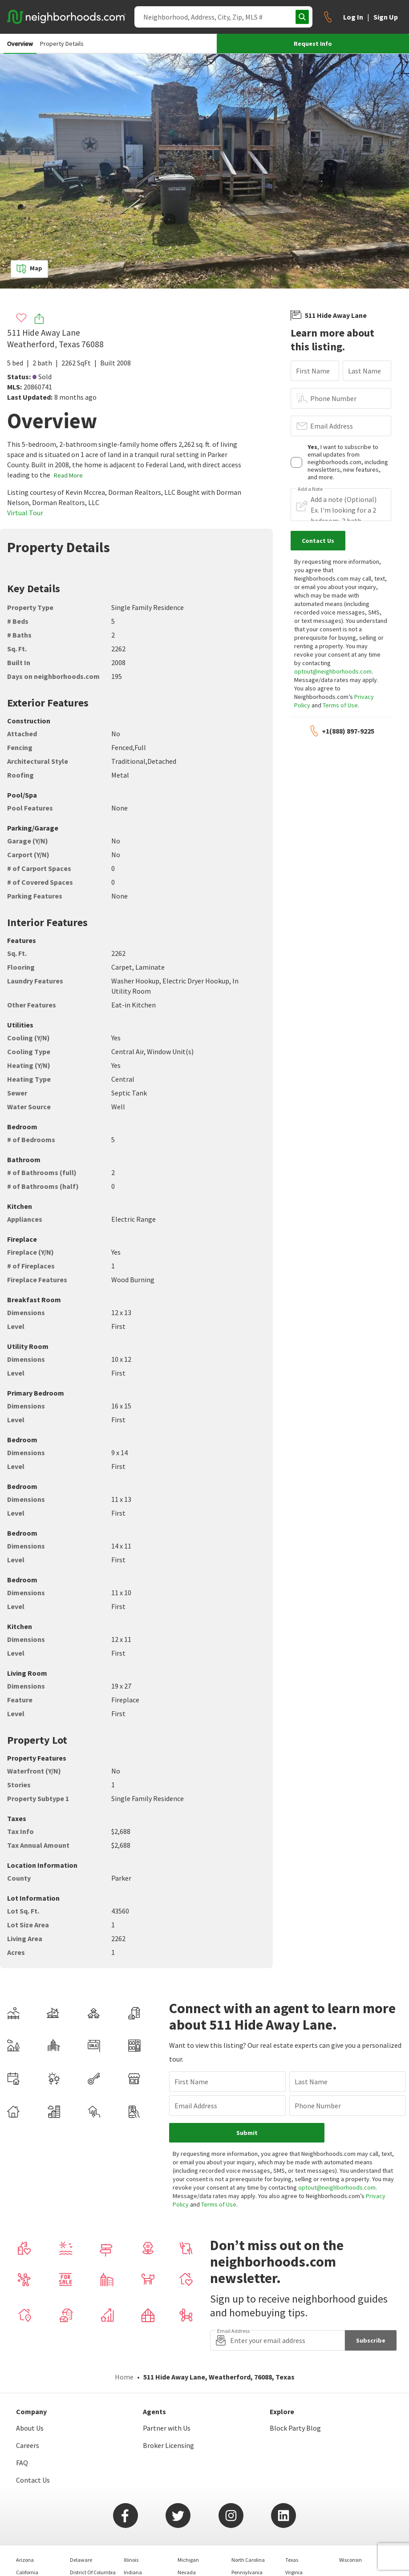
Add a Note (310, 489)
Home (124, 2376)
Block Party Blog (295, 2428)
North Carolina (248, 2559)
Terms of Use (340, 705)
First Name (313, 370)
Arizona (25, 2559)
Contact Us (33, 2480)
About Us (30, 2428)
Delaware (81, 2559)
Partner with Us (166, 2428)
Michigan (188, 2559)
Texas (291, 2559)
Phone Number (333, 398)
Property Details (62, 44)
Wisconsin (350, 2559)
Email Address (331, 425)
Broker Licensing (168, 2445)
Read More (68, 475)
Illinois (131, 2559)
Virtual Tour (25, 512)
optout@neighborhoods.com (333, 671)
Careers (27, 2445)
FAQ (22, 2462)
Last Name (364, 370)
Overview (20, 44)
